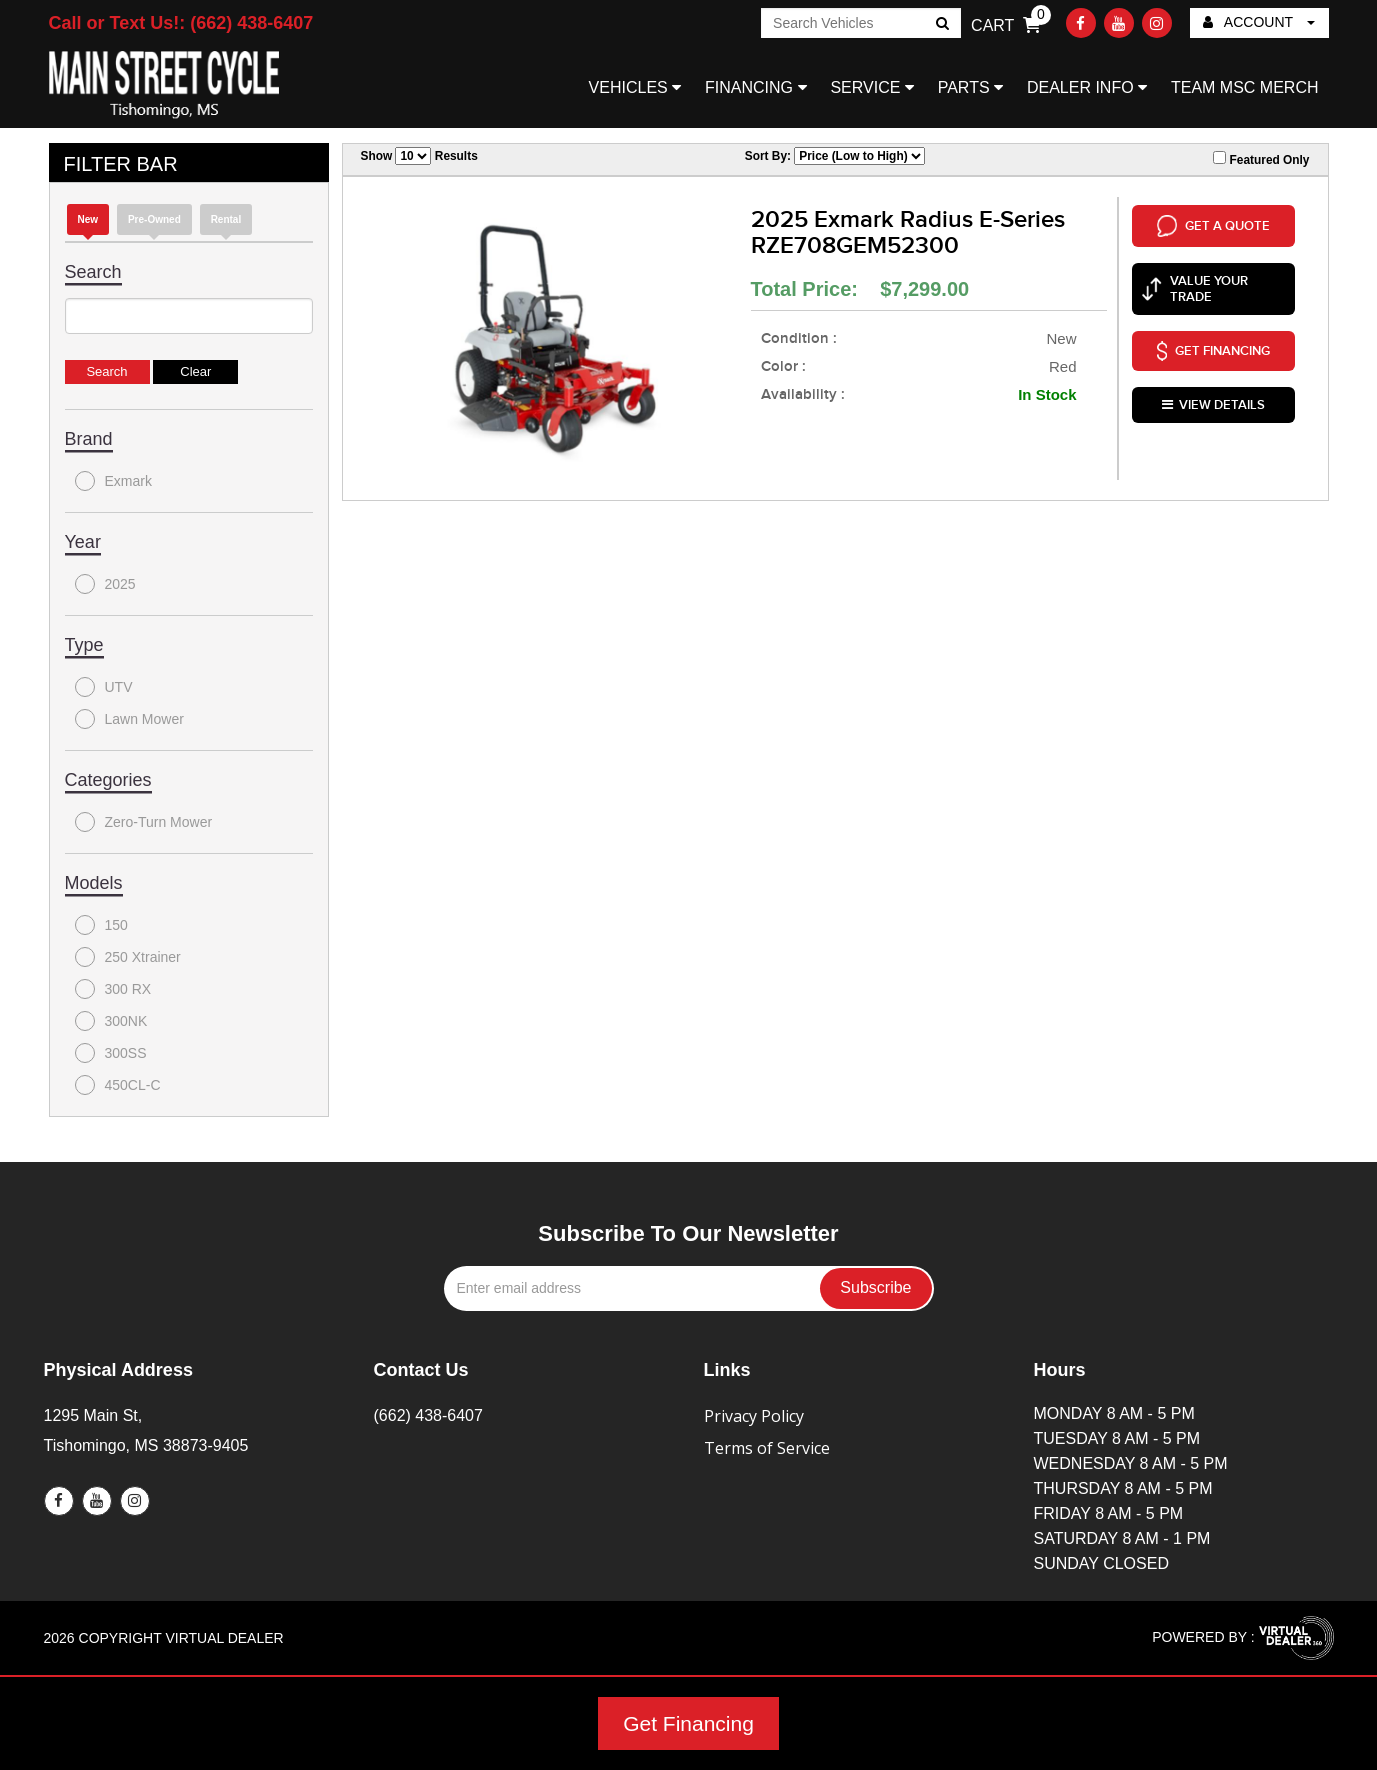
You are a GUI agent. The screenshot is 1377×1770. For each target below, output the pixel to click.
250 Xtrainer (128, 957)
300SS (111, 1053)
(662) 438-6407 (428, 1415)
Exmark (113, 481)
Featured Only (1261, 159)
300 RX (113, 989)
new (88, 219)
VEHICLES (635, 87)
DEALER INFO (1087, 87)
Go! (941, 25)
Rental (226, 219)
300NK (111, 1021)
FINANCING (755, 87)
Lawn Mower (129, 719)
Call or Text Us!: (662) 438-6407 (181, 23)
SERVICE (871, 87)
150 (101, 925)
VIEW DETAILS (1213, 384)
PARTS (970, 87)
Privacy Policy (754, 1416)
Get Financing (688, 1723)
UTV (104, 687)
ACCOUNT (1259, 22)
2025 (105, 584)
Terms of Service (767, 1448)
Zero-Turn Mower (144, 822)
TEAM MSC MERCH (1245, 87)
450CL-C (118, 1085)
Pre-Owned (154, 219)
